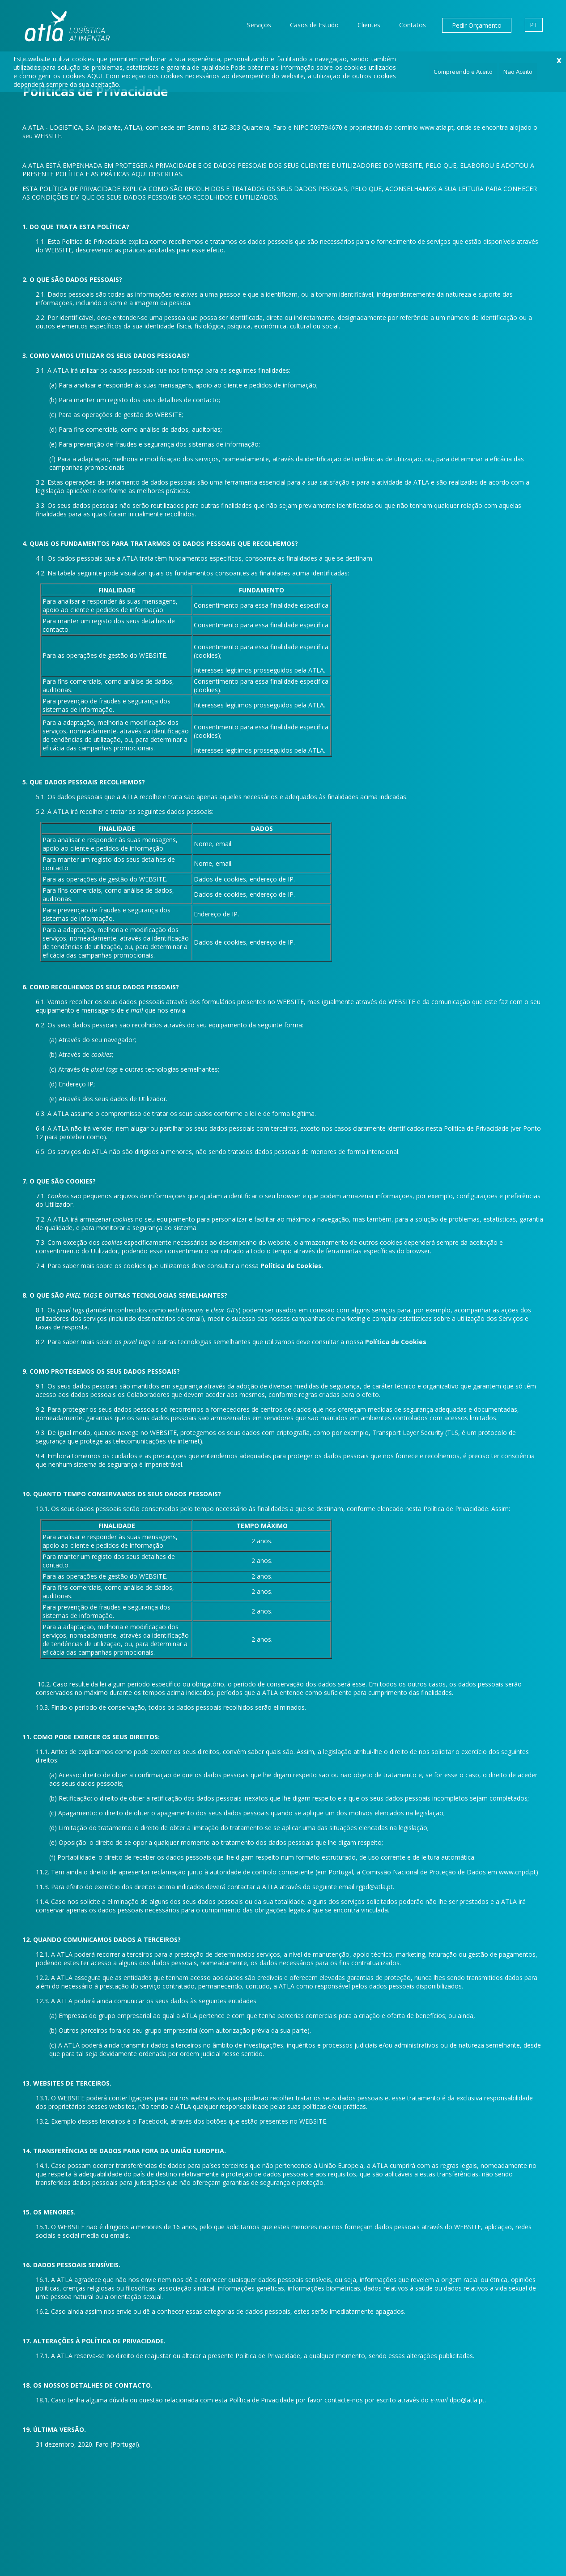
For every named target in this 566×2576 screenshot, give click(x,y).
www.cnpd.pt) (518, 1872)
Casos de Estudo (314, 25)
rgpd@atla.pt (374, 1886)
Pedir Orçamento (477, 25)
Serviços (259, 25)
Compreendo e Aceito (463, 72)
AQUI (94, 76)
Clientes (368, 25)
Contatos (412, 25)
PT (534, 25)
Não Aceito (517, 72)
